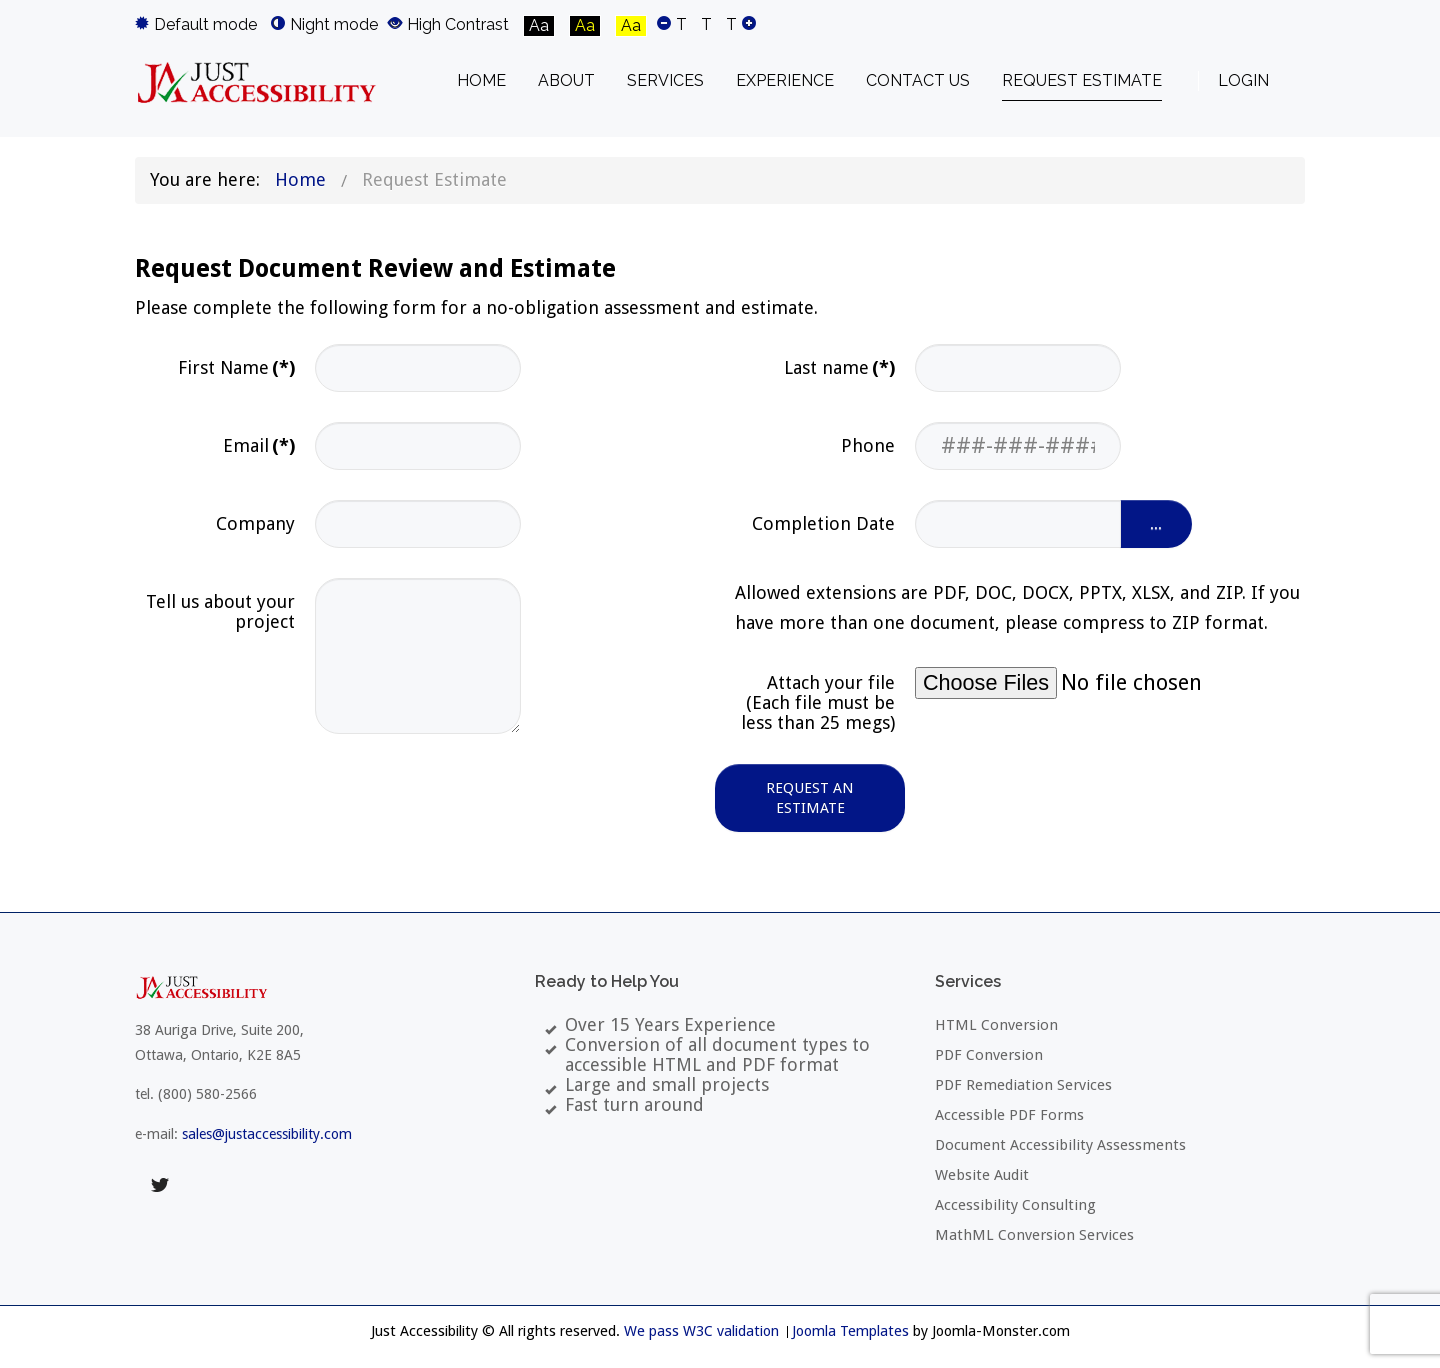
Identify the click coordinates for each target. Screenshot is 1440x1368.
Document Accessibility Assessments (1060, 1145)
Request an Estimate (810, 798)
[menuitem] (481, 81)
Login (1243, 80)
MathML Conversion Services (1034, 1235)
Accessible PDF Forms (1009, 1115)
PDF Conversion (989, 1055)
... (1156, 524)
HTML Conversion (996, 1025)
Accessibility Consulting (1015, 1205)
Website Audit (982, 1175)
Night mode (324, 24)
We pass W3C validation (701, 1331)
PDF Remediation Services (1023, 1085)
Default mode (196, 24)
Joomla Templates (850, 1331)
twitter (160, 1185)
